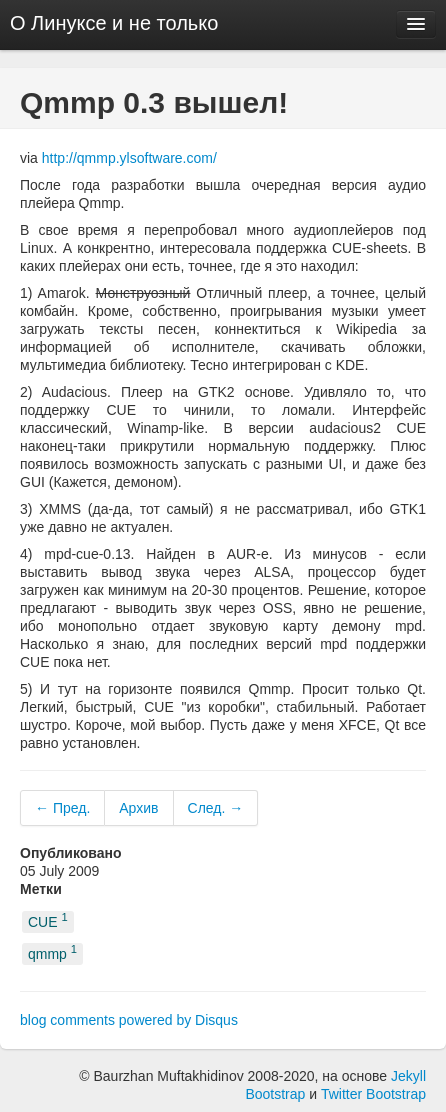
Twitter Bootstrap (373, 1094)
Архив (138, 808)
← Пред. (62, 808)
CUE (48, 920)
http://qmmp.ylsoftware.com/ (129, 158)
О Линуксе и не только (114, 23)
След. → (216, 808)
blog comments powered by (129, 1020)
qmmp (52, 953)
